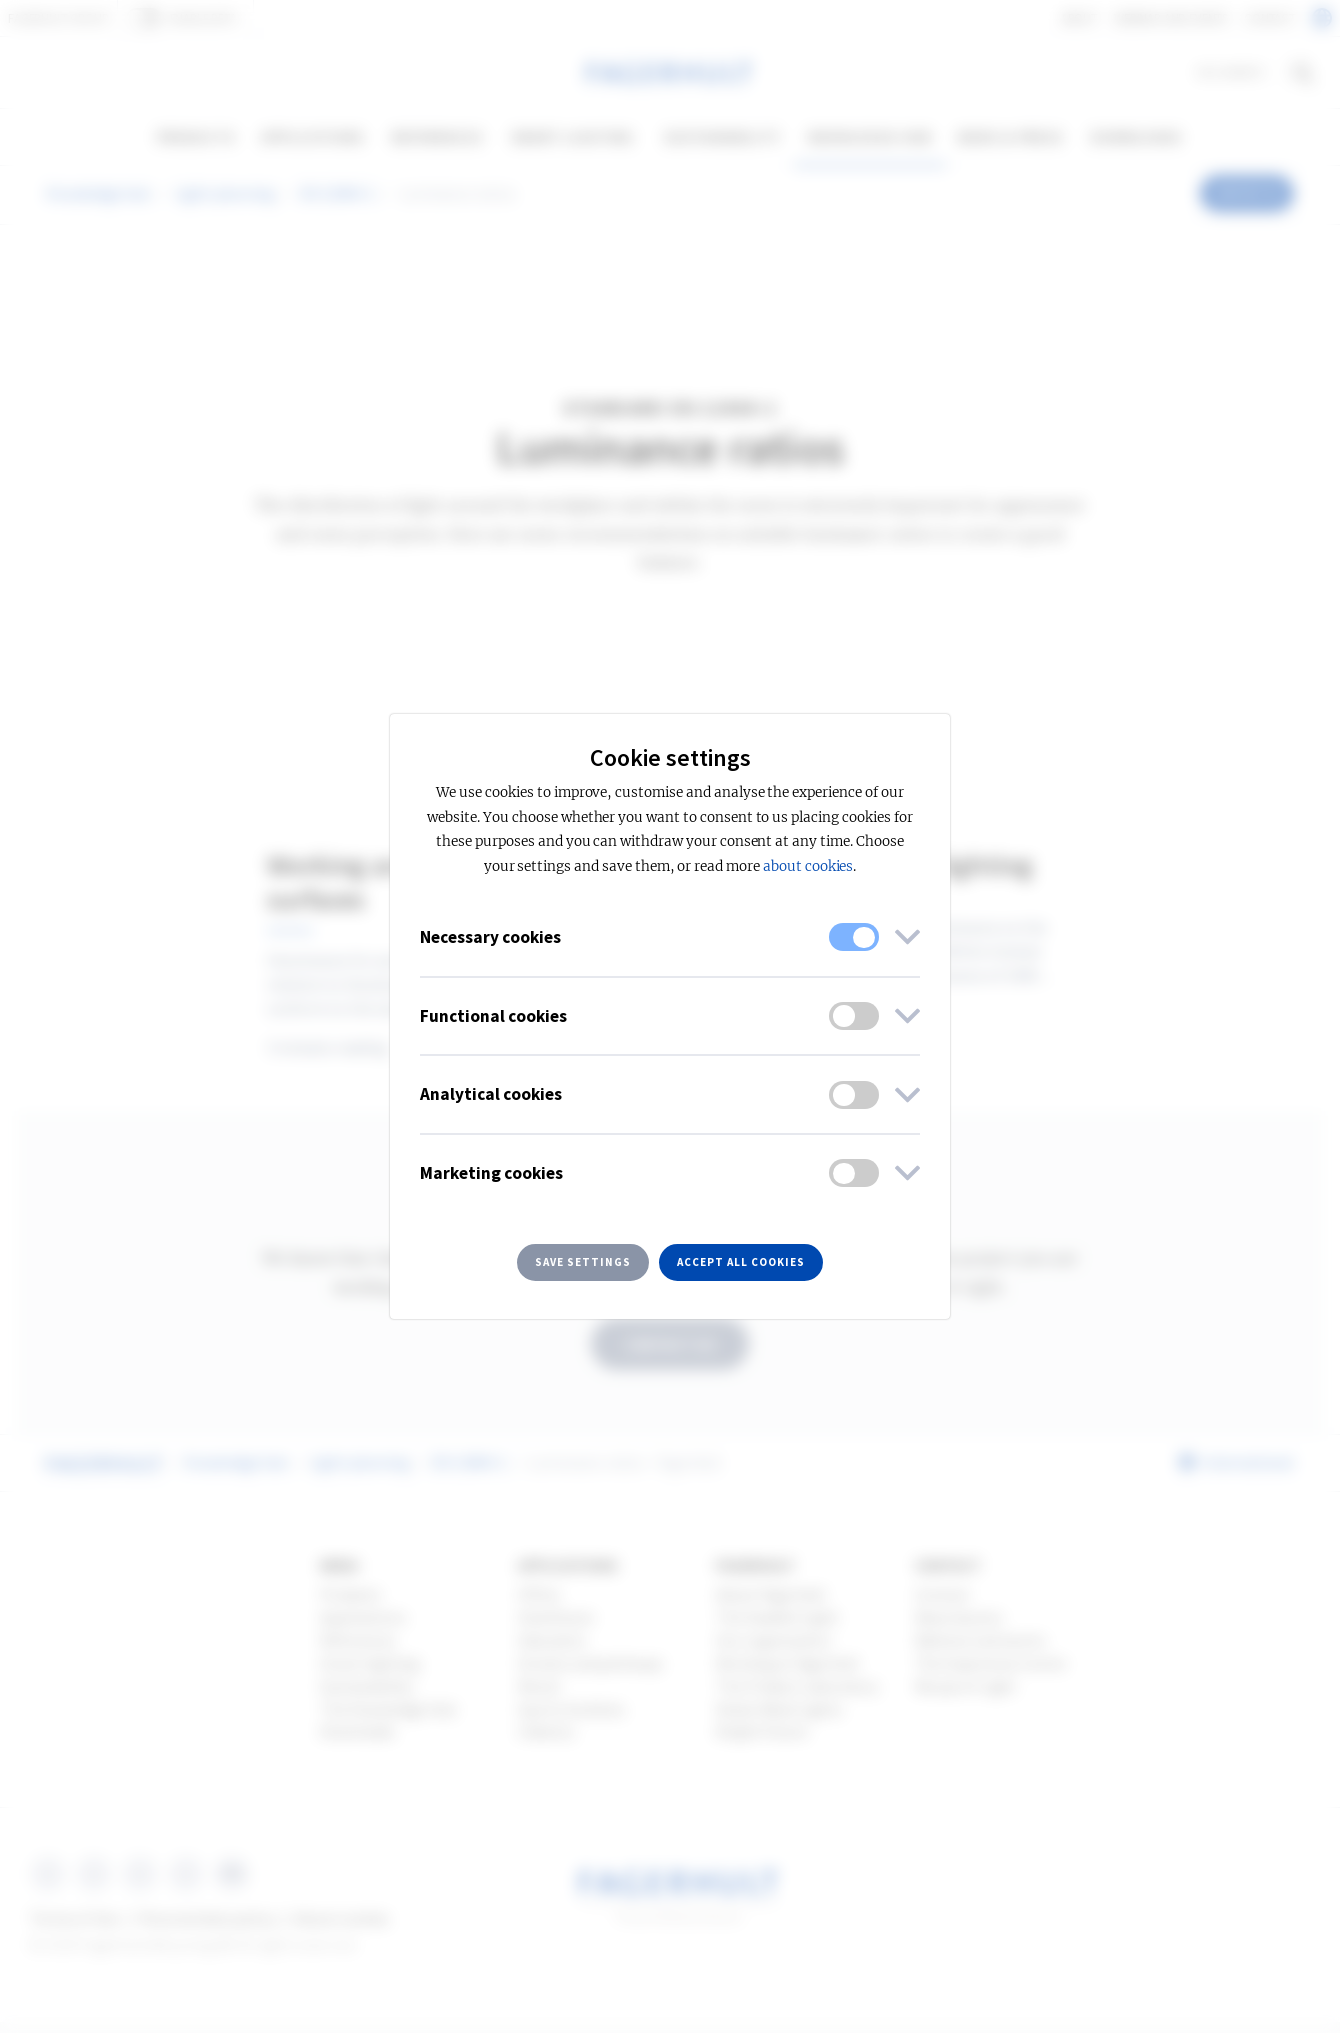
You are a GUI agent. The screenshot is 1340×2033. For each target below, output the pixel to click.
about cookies (808, 866)
